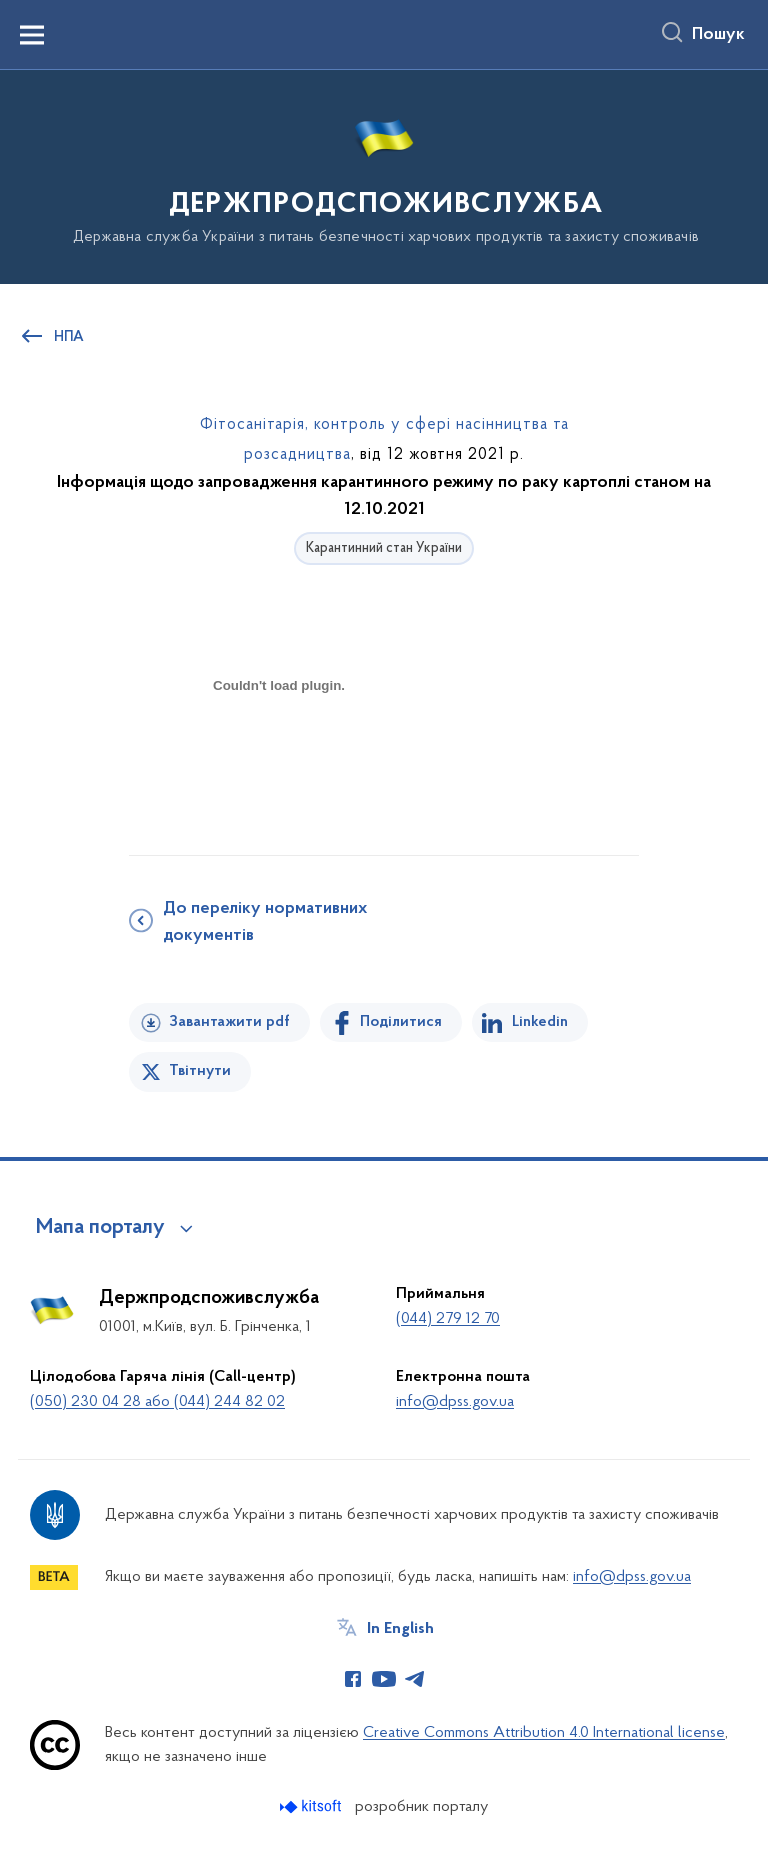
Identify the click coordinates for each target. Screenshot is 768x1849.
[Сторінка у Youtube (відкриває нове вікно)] (384, 1679)
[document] (279, 755)
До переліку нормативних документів (265, 922)
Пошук (718, 35)
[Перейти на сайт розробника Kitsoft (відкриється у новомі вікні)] (312, 1806)
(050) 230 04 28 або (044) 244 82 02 (157, 1402)
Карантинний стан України (384, 548)
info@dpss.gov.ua (455, 1402)
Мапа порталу (100, 1228)
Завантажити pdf (229, 1022)
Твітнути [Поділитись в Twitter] (200, 1071)
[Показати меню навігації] (32, 35)
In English (400, 1629)
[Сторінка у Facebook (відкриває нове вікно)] (353, 1679)
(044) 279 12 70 (448, 1319)
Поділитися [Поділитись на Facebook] (401, 1022)
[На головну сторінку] (384, 175)
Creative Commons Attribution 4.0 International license (544, 1733)
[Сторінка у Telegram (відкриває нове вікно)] (415, 1679)
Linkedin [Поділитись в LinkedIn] (540, 1022)
